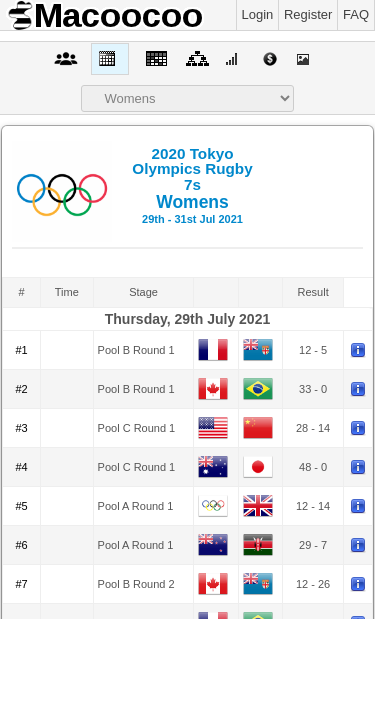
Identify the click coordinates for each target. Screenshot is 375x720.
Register (308, 14)
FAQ (356, 14)
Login (258, 14)
